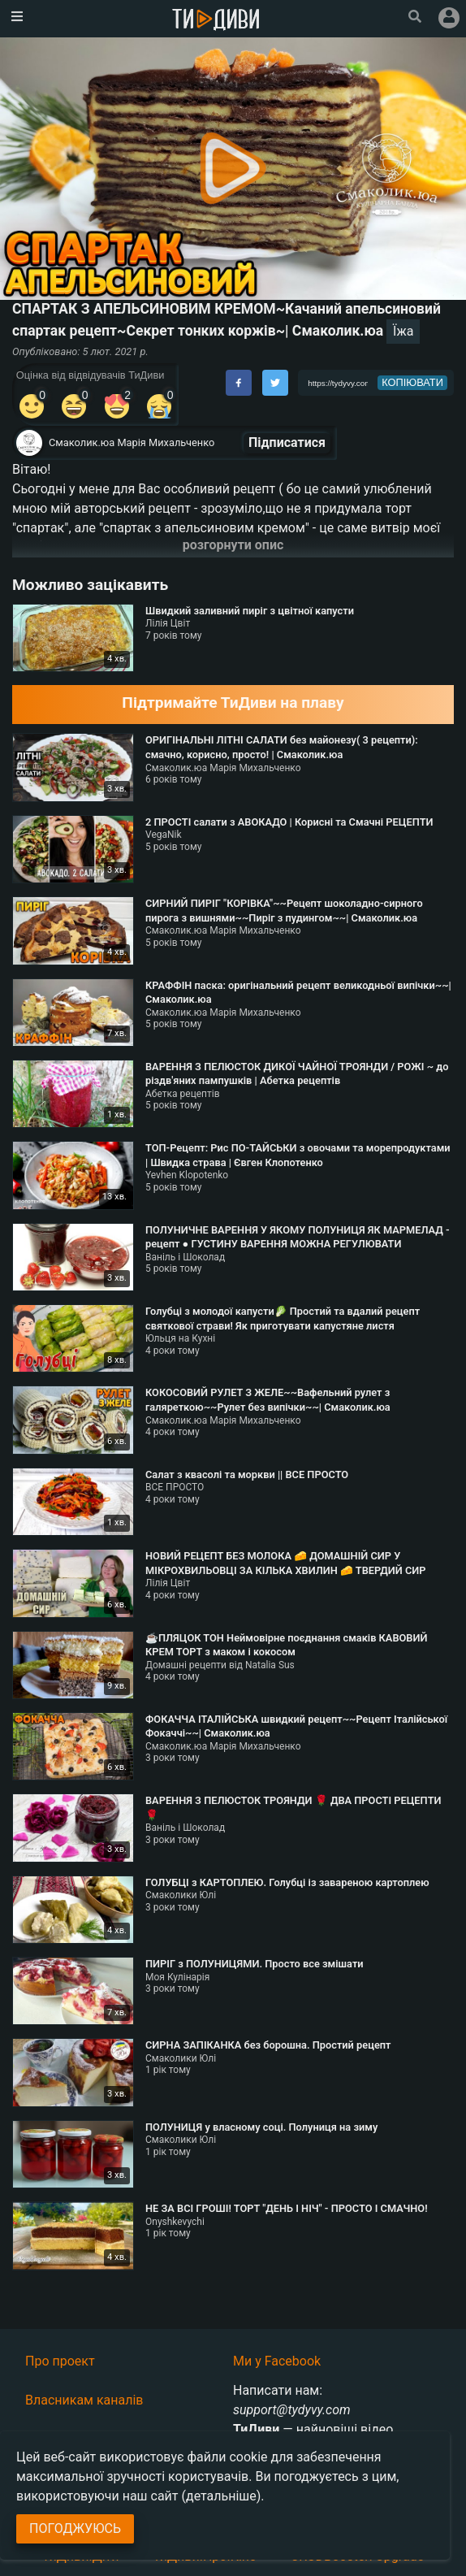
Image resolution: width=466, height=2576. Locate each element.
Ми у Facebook (277, 2361)
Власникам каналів (84, 2400)
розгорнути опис (233, 545)
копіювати (412, 382)
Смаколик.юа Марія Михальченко (131, 442)
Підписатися (287, 442)
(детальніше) (221, 2496)
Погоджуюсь (75, 2528)
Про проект (60, 2361)
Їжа (403, 331)
